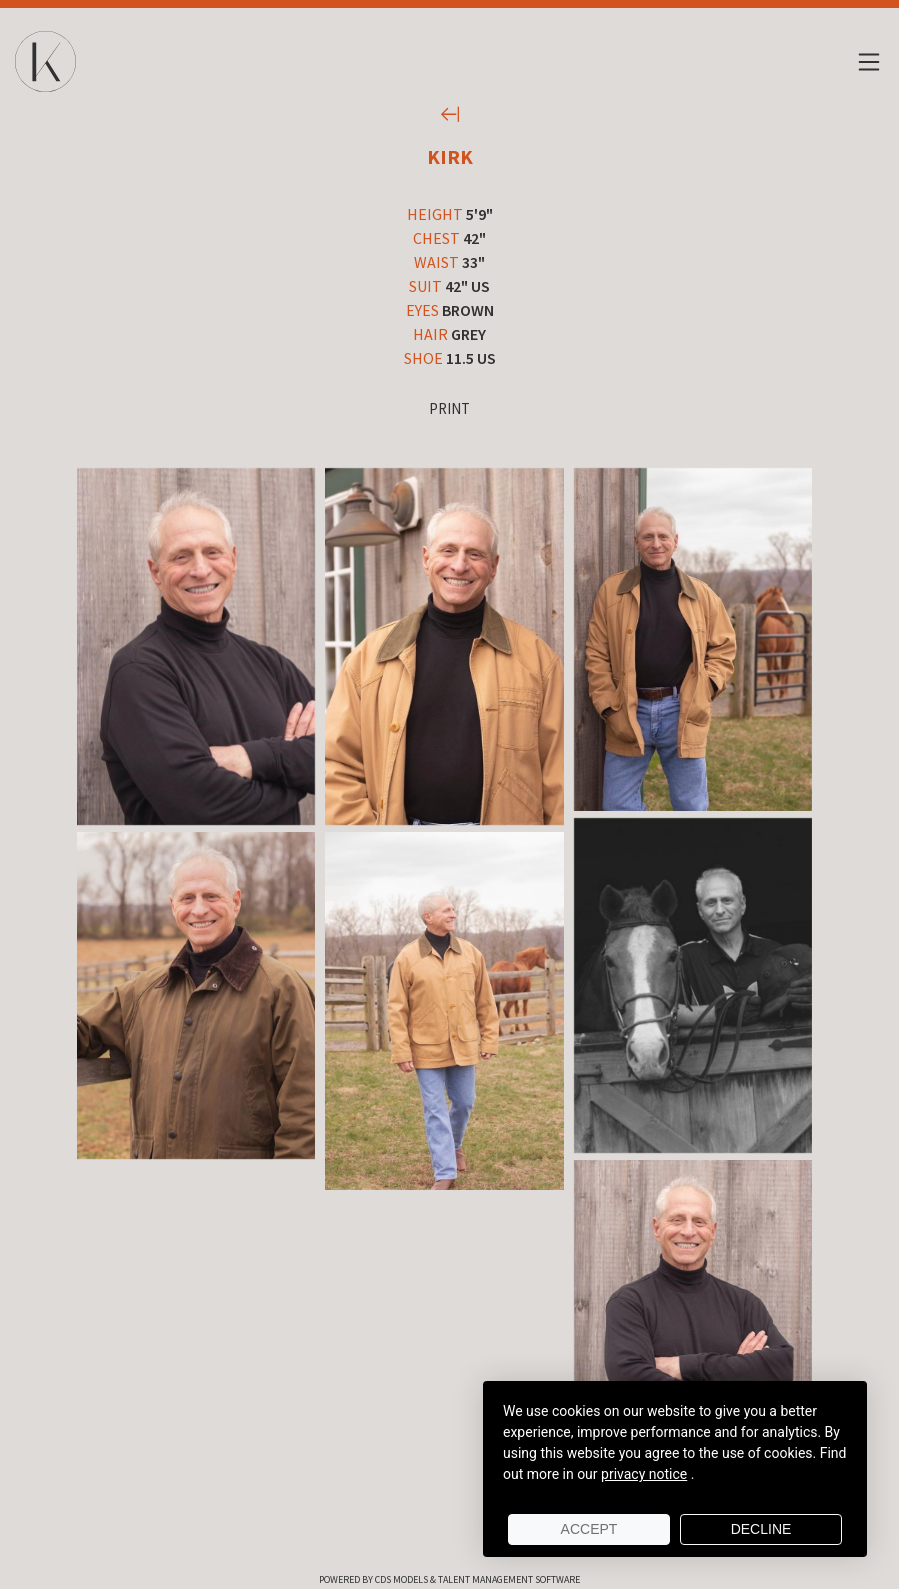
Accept (589, 1529)
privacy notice (644, 1474)
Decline (761, 1529)
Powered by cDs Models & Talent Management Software (449, 1579)
